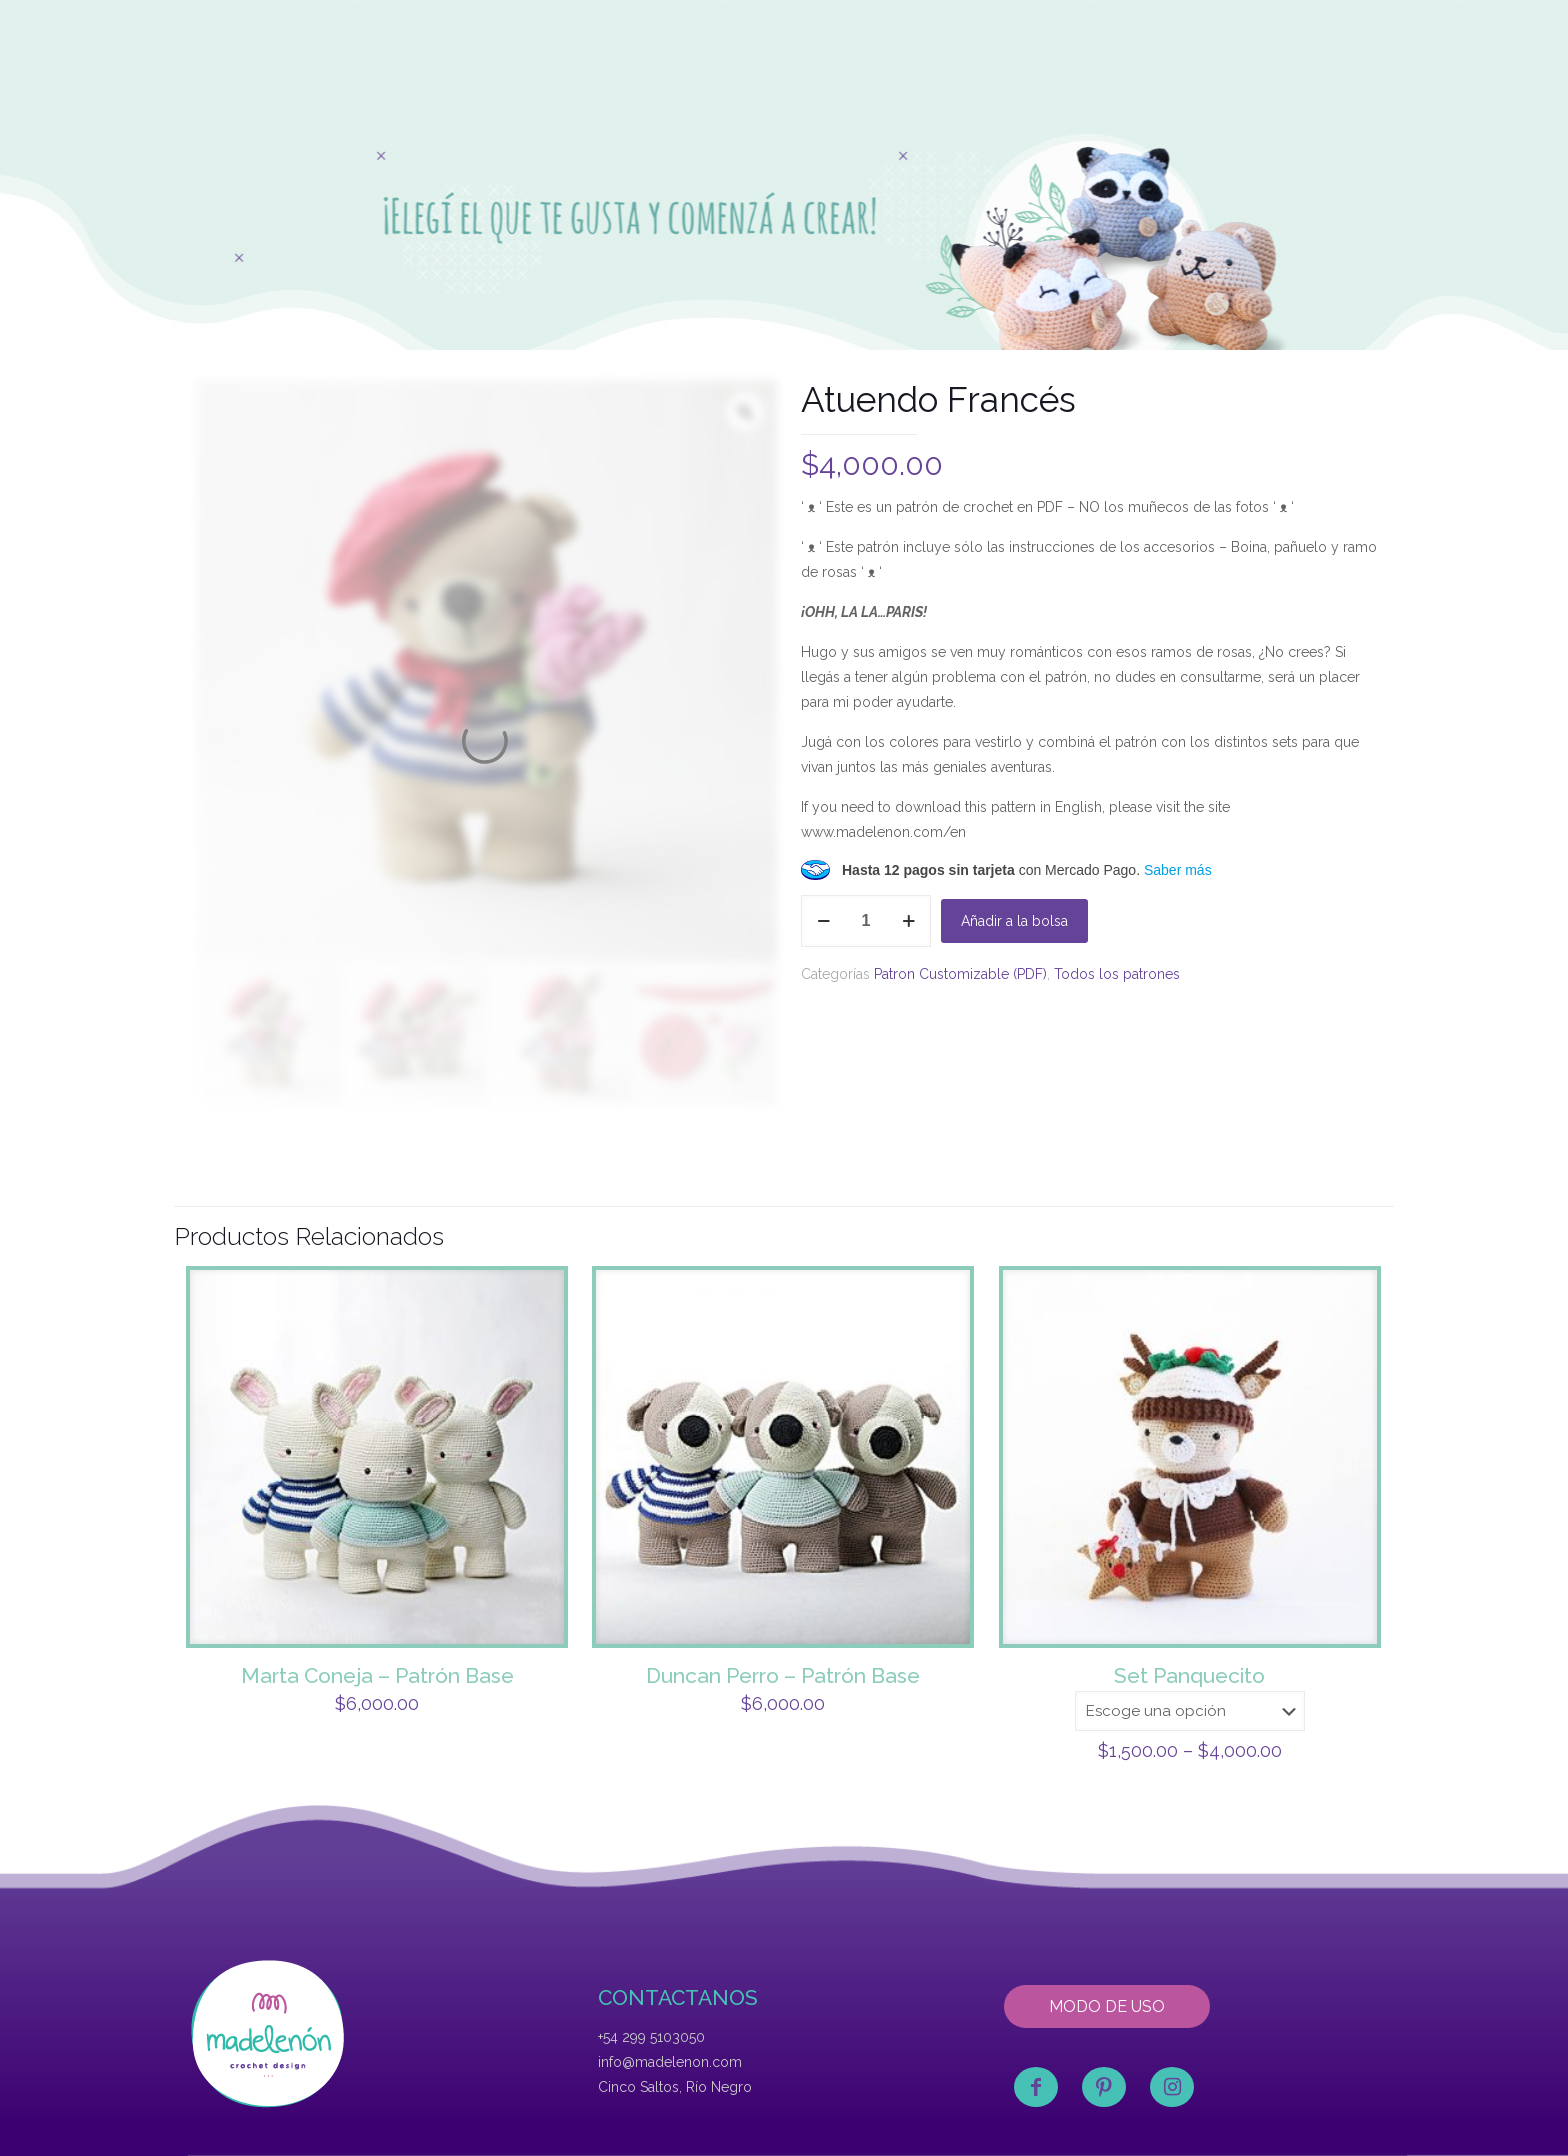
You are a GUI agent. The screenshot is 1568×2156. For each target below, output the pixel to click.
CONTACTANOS (678, 1997)
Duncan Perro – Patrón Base (783, 1675)
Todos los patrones (1117, 974)
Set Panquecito (1189, 1675)
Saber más (1178, 870)
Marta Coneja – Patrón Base (377, 1675)
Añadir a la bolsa (1014, 921)
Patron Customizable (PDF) (960, 974)
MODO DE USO (1107, 2006)
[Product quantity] (866, 921)
